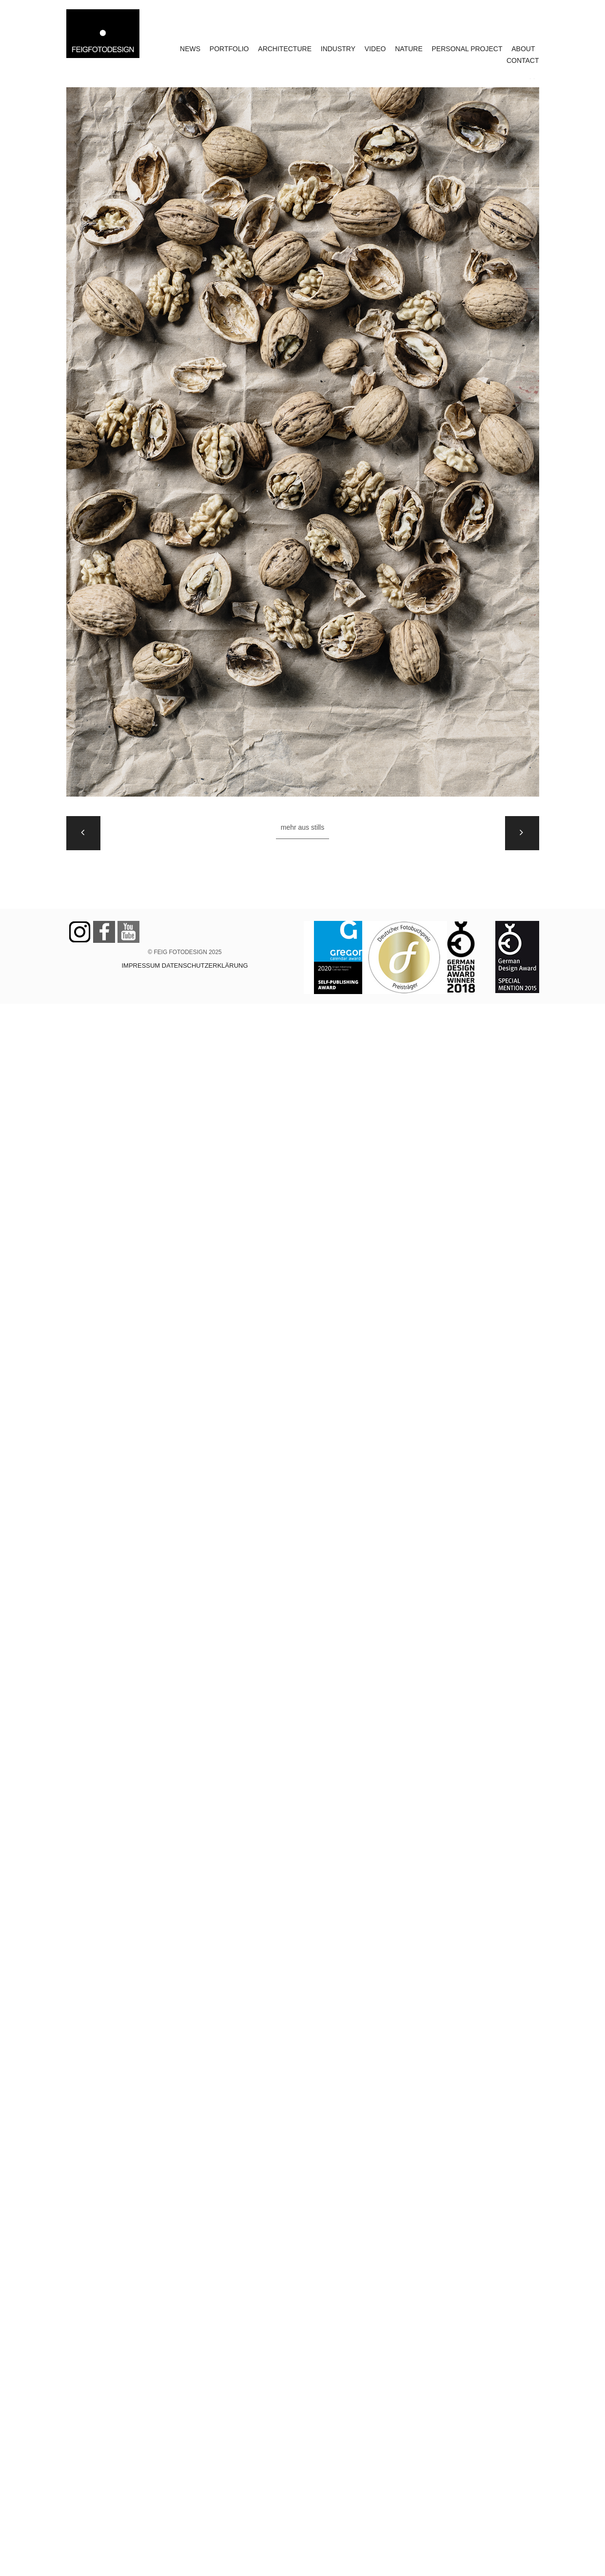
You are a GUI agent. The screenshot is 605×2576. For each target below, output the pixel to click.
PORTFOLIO (229, 49)
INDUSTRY (338, 49)
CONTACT (523, 60)
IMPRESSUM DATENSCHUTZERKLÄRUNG (184, 965)
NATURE (409, 49)
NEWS (190, 49)
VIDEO (375, 49)
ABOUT (523, 49)
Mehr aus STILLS (302, 827)
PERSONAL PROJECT (467, 49)
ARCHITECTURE (285, 49)
